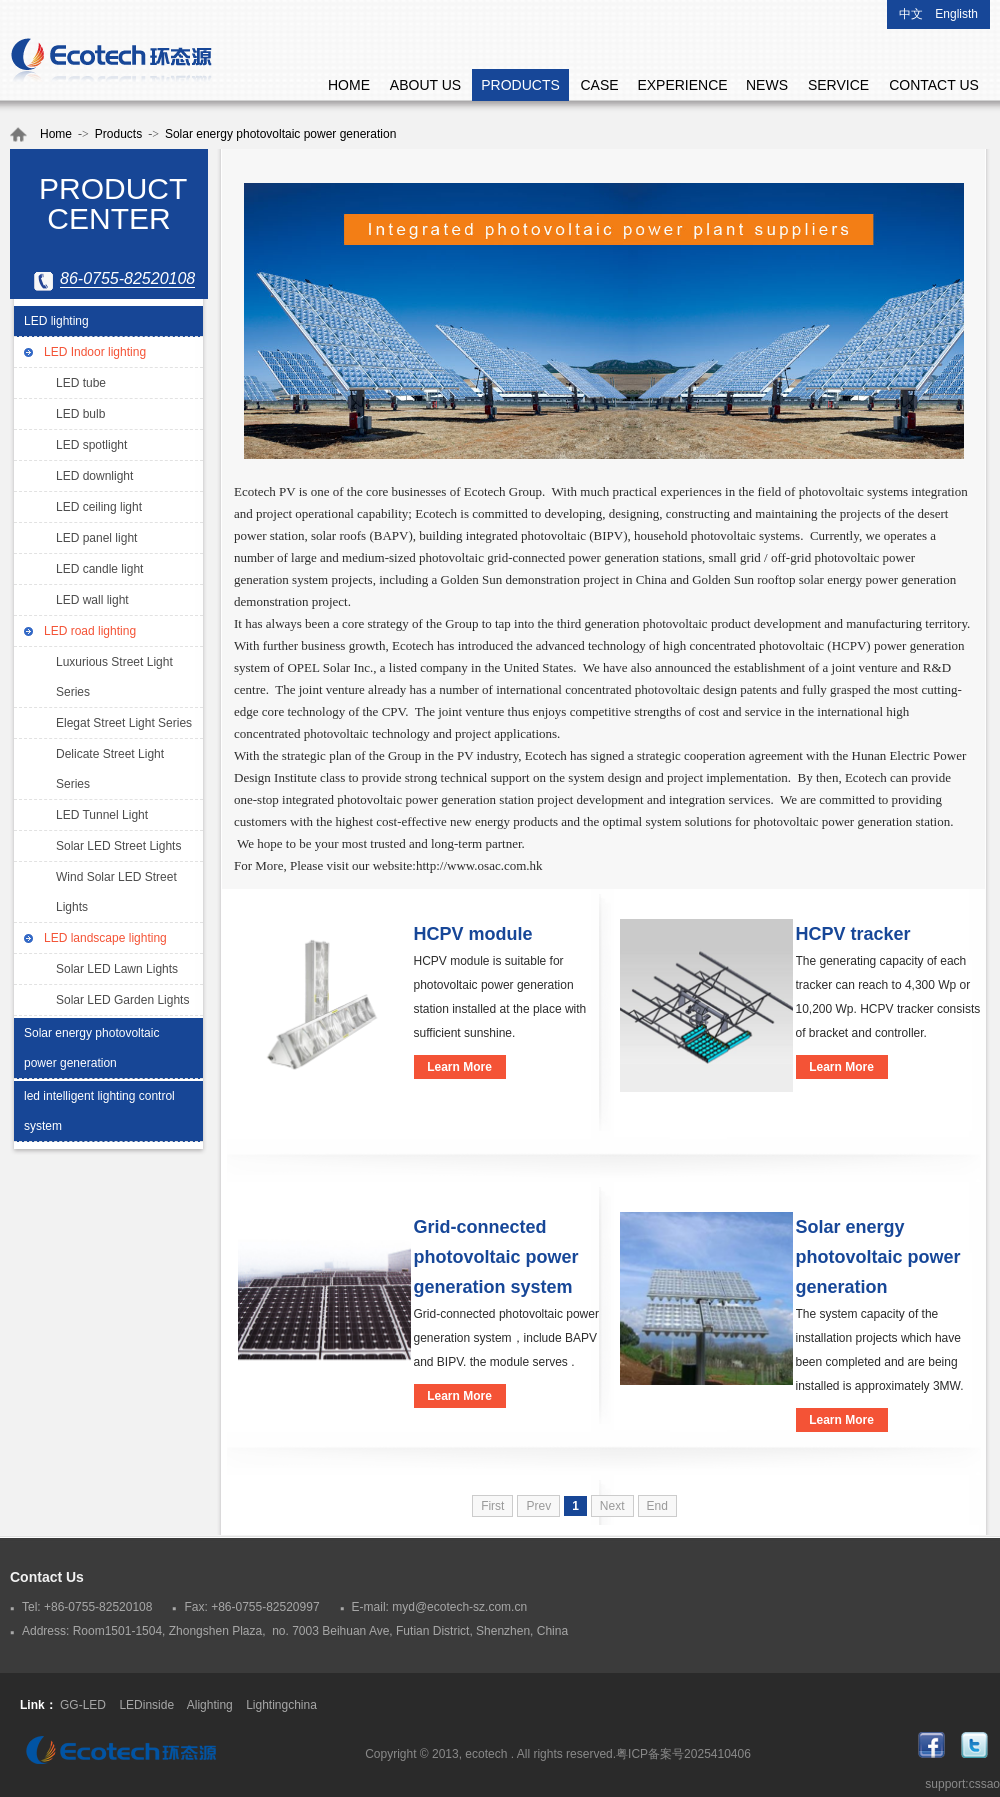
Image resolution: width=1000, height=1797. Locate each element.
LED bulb (80, 414)
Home (56, 134)
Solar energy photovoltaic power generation (280, 134)
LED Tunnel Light (102, 815)
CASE (599, 85)
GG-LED (83, 1705)
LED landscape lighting (105, 938)
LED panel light (96, 538)
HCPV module (473, 934)
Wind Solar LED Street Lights (116, 892)
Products (118, 134)
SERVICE (838, 85)
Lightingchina (281, 1705)
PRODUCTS (520, 85)
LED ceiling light (99, 507)
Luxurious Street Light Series (114, 677)
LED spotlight (91, 445)
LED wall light (92, 600)
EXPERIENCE (682, 85)
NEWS (767, 85)
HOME (349, 85)
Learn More (459, 1067)
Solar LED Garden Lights (122, 1000)
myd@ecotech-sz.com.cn (459, 1607)
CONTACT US (934, 85)
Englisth (956, 14)
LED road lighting (90, 631)
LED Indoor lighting (95, 352)
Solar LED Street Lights (118, 846)
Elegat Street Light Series (124, 723)
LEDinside (146, 1705)
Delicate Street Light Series (110, 769)
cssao (984, 1784)
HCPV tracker (853, 934)
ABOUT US (425, 85)
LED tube (81, 383)
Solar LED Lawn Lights (117, 969)
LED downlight (94, 476)
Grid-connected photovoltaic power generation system (496, 1257)
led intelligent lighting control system (99, 1111)
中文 (911, 14)
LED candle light (99, 569)
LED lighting (56, 321)
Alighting (210, 1705)
